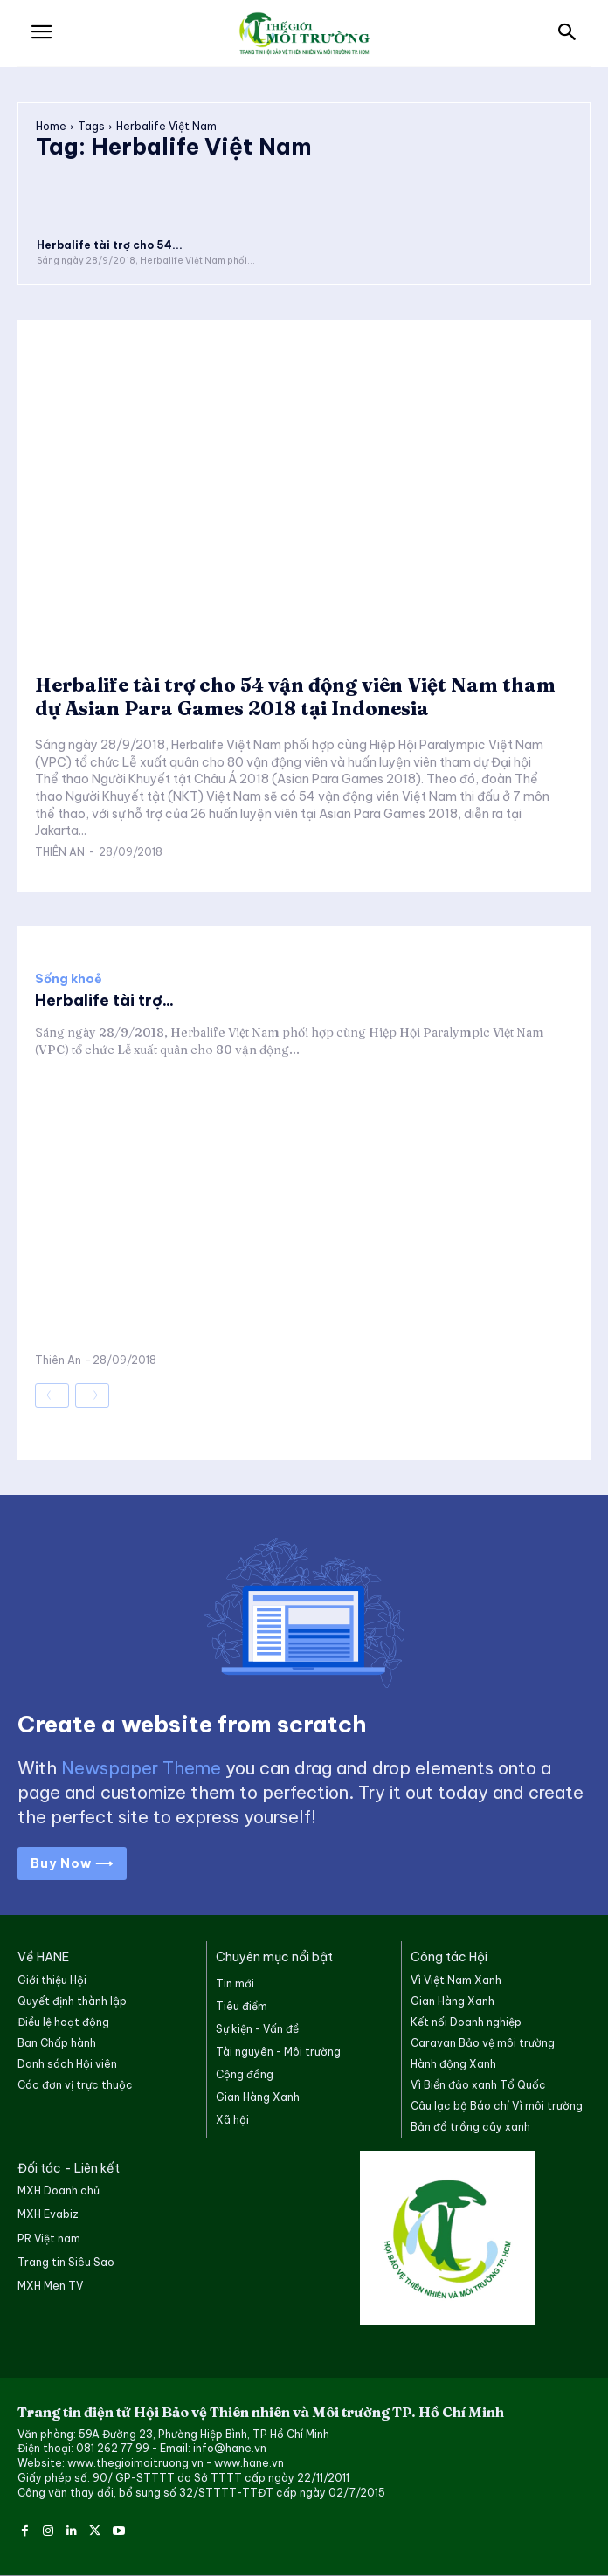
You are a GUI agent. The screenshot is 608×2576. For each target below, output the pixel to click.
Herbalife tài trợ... (104, 1000)
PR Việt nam (48, 2238)
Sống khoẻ (68, 979)
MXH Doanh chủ (58, 2190)
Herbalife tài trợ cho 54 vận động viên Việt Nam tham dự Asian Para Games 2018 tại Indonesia (295, 696)
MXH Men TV (50, 2285)
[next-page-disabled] (92, 1395)
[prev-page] (52, 1395)
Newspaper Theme (141, 1768)
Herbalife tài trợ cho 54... (110, 244)
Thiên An (60, 851)
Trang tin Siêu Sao (65, 2262)
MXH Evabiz (48, 2214)
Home (51, 126)
